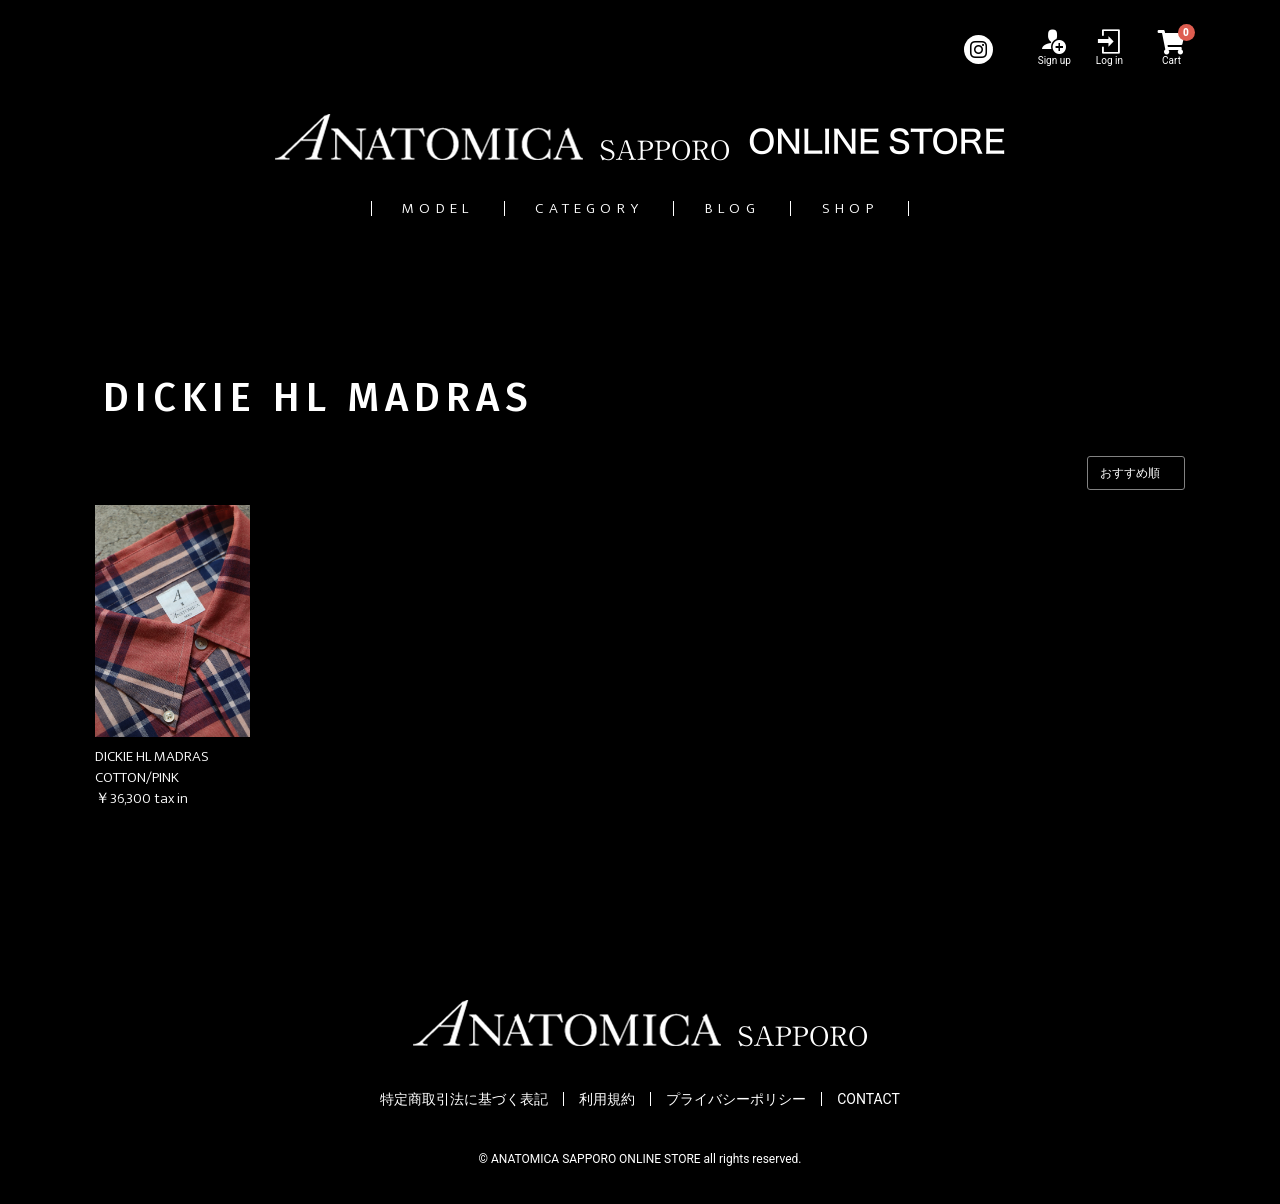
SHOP (906, 208)
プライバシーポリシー (736, 1100)
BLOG (756, 208)
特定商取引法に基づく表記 (464, 1100)
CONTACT (868, 1100)
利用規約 (607, 1100)
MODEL (383, 208)
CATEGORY (574, 208)
